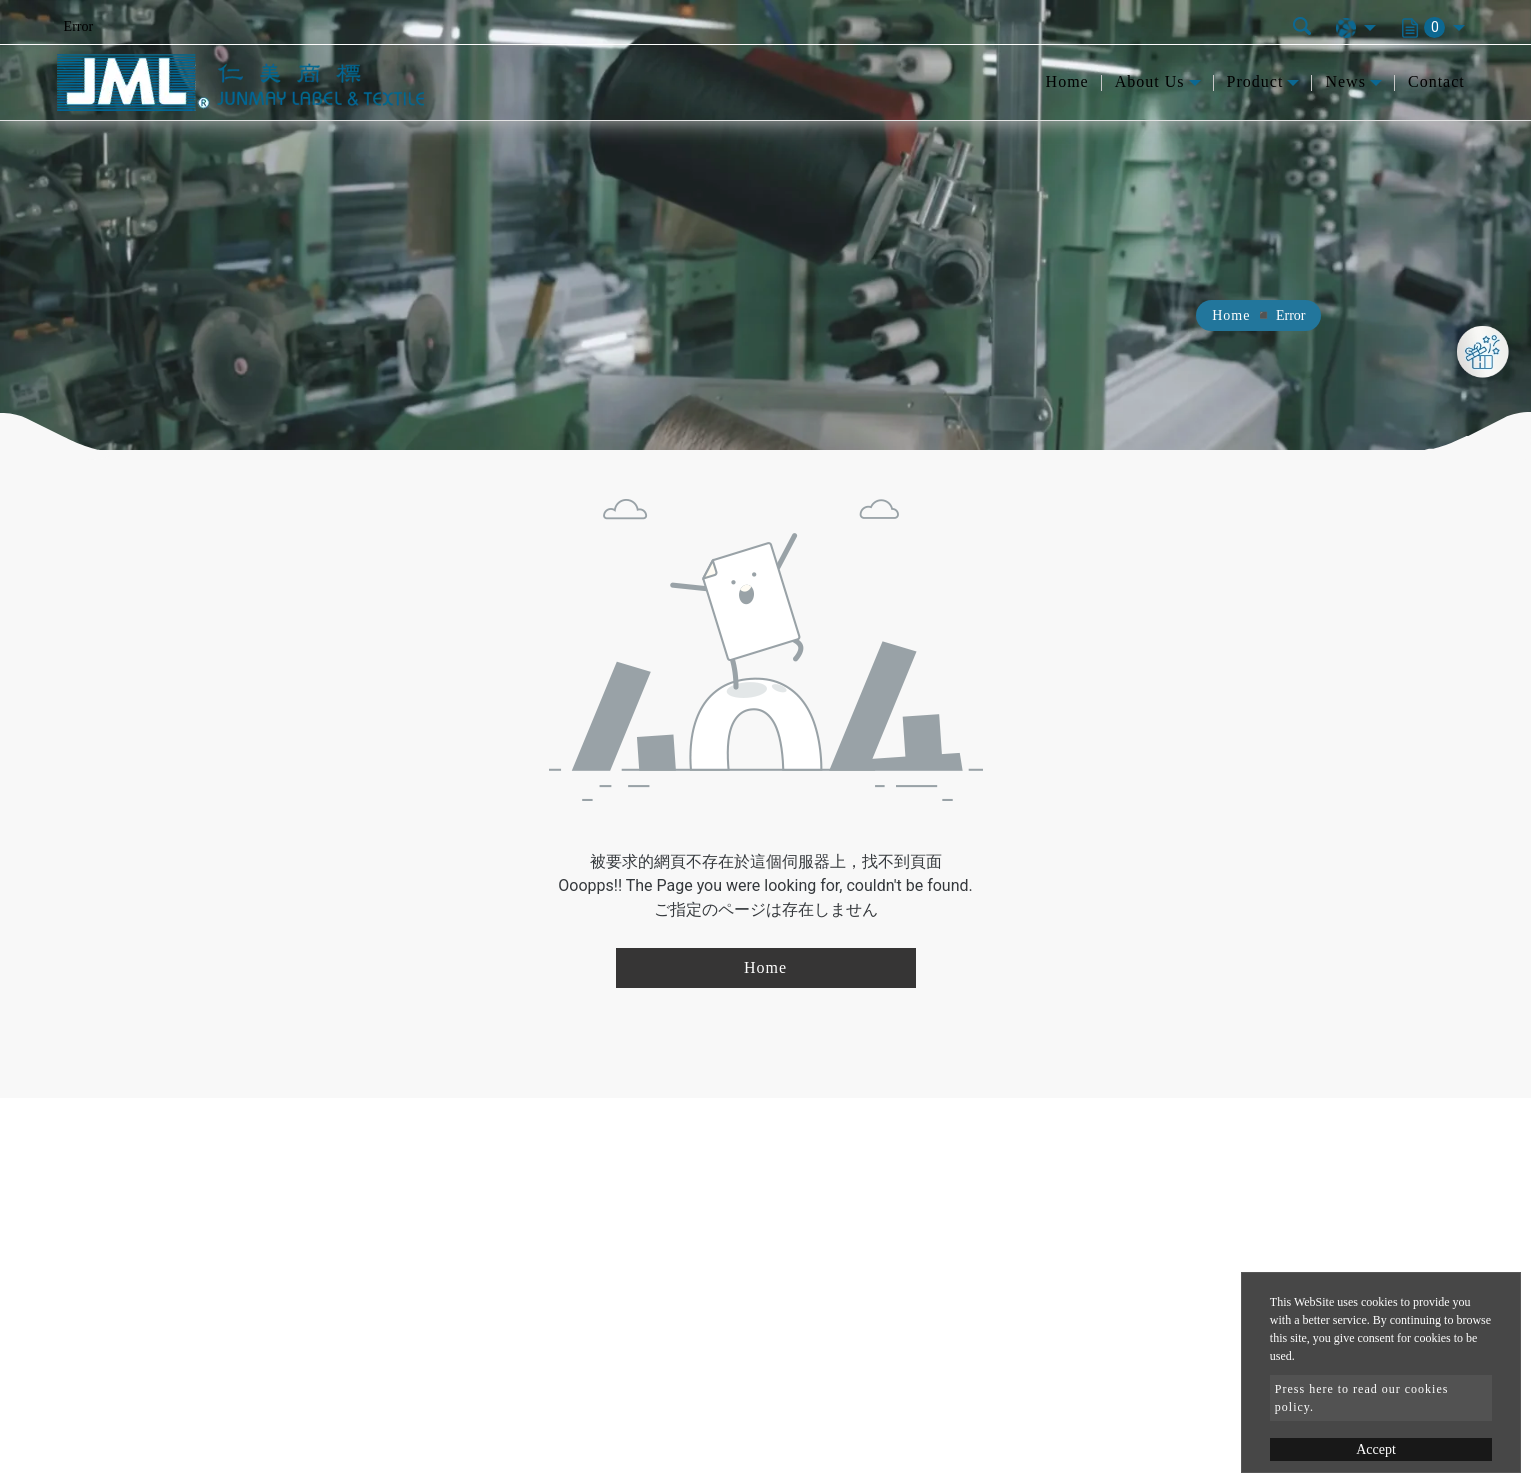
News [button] (1345, 81)
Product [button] (1255, 81)
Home (1067, 81)
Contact (1436, 81)
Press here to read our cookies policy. (1362, 1398)
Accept (1376, 1449)
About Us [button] (1150, 81)
